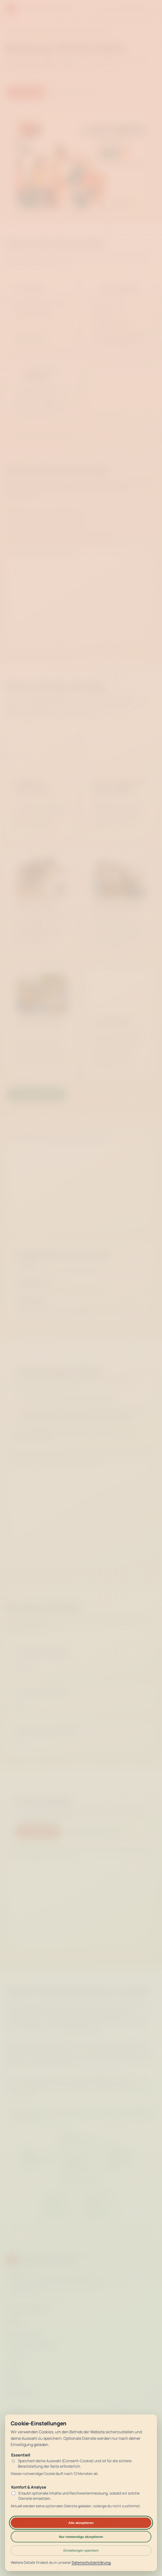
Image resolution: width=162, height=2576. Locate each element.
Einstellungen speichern (81, 2550)
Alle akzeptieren (81, 2523)
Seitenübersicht (22, 2393)
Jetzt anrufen (26, 92)
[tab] (28, 2113)
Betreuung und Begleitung (31, 2345)
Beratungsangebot (24, 2333)
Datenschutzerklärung (91, 2562)
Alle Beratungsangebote (36, 1095)
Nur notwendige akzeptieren (81, 2537)
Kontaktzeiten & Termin (74, 92)
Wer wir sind (17, 2357)
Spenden (15, 2381)
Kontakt (13, 2369)
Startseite (16, 2322)
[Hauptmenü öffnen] (121, 8)
